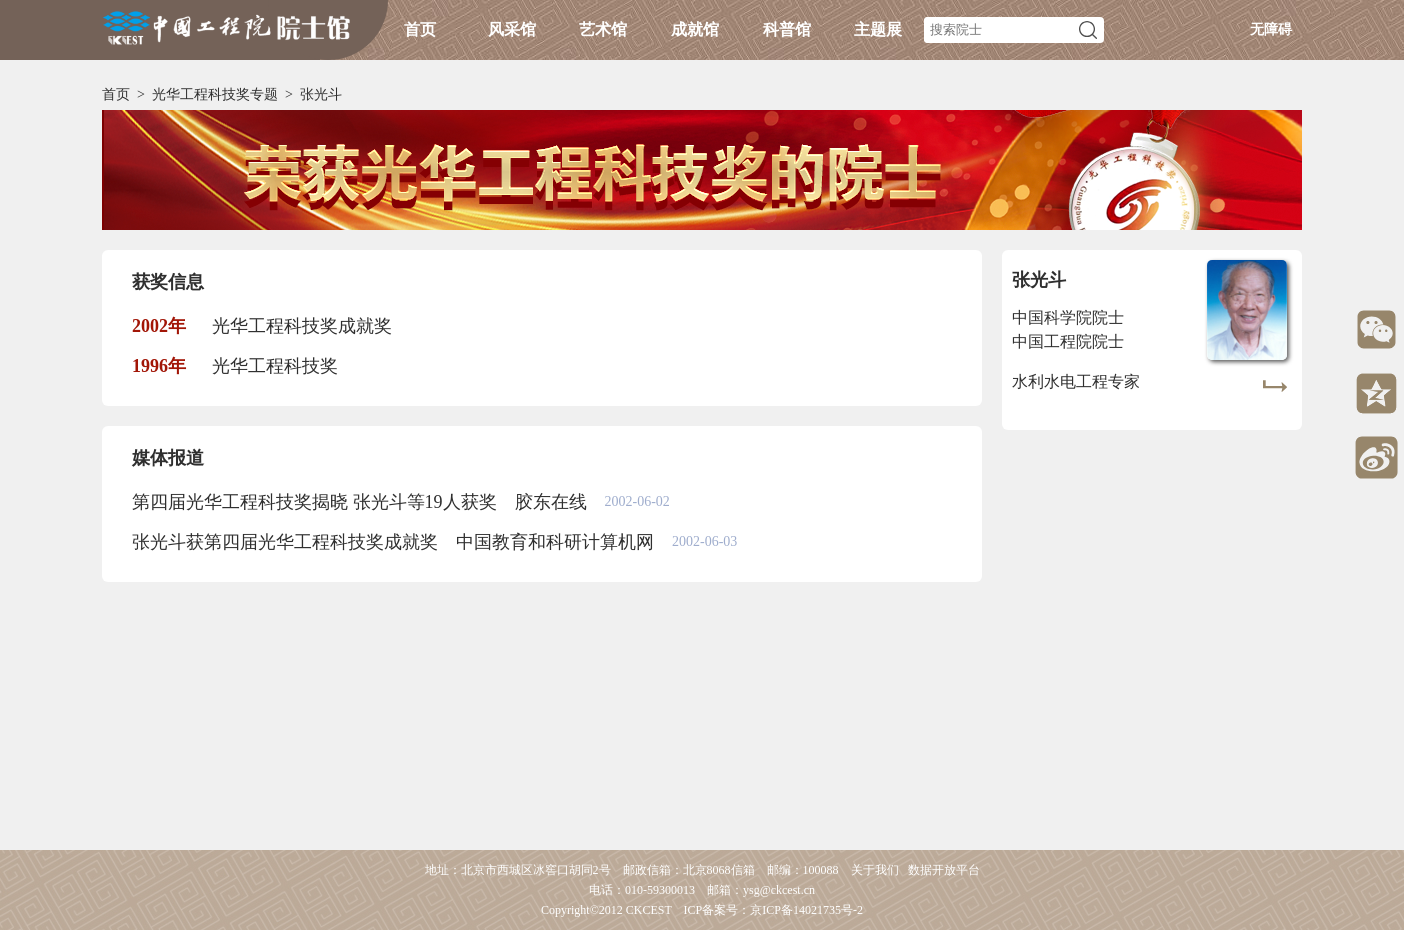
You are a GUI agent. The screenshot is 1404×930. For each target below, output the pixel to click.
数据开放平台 (944, 870)
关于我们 (875, 870)
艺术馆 (603, 29)
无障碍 (1271, 29)
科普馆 (787, 29)
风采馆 (512, 29)
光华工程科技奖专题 (215, 94)
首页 (420, 29)
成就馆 (695, 29)
